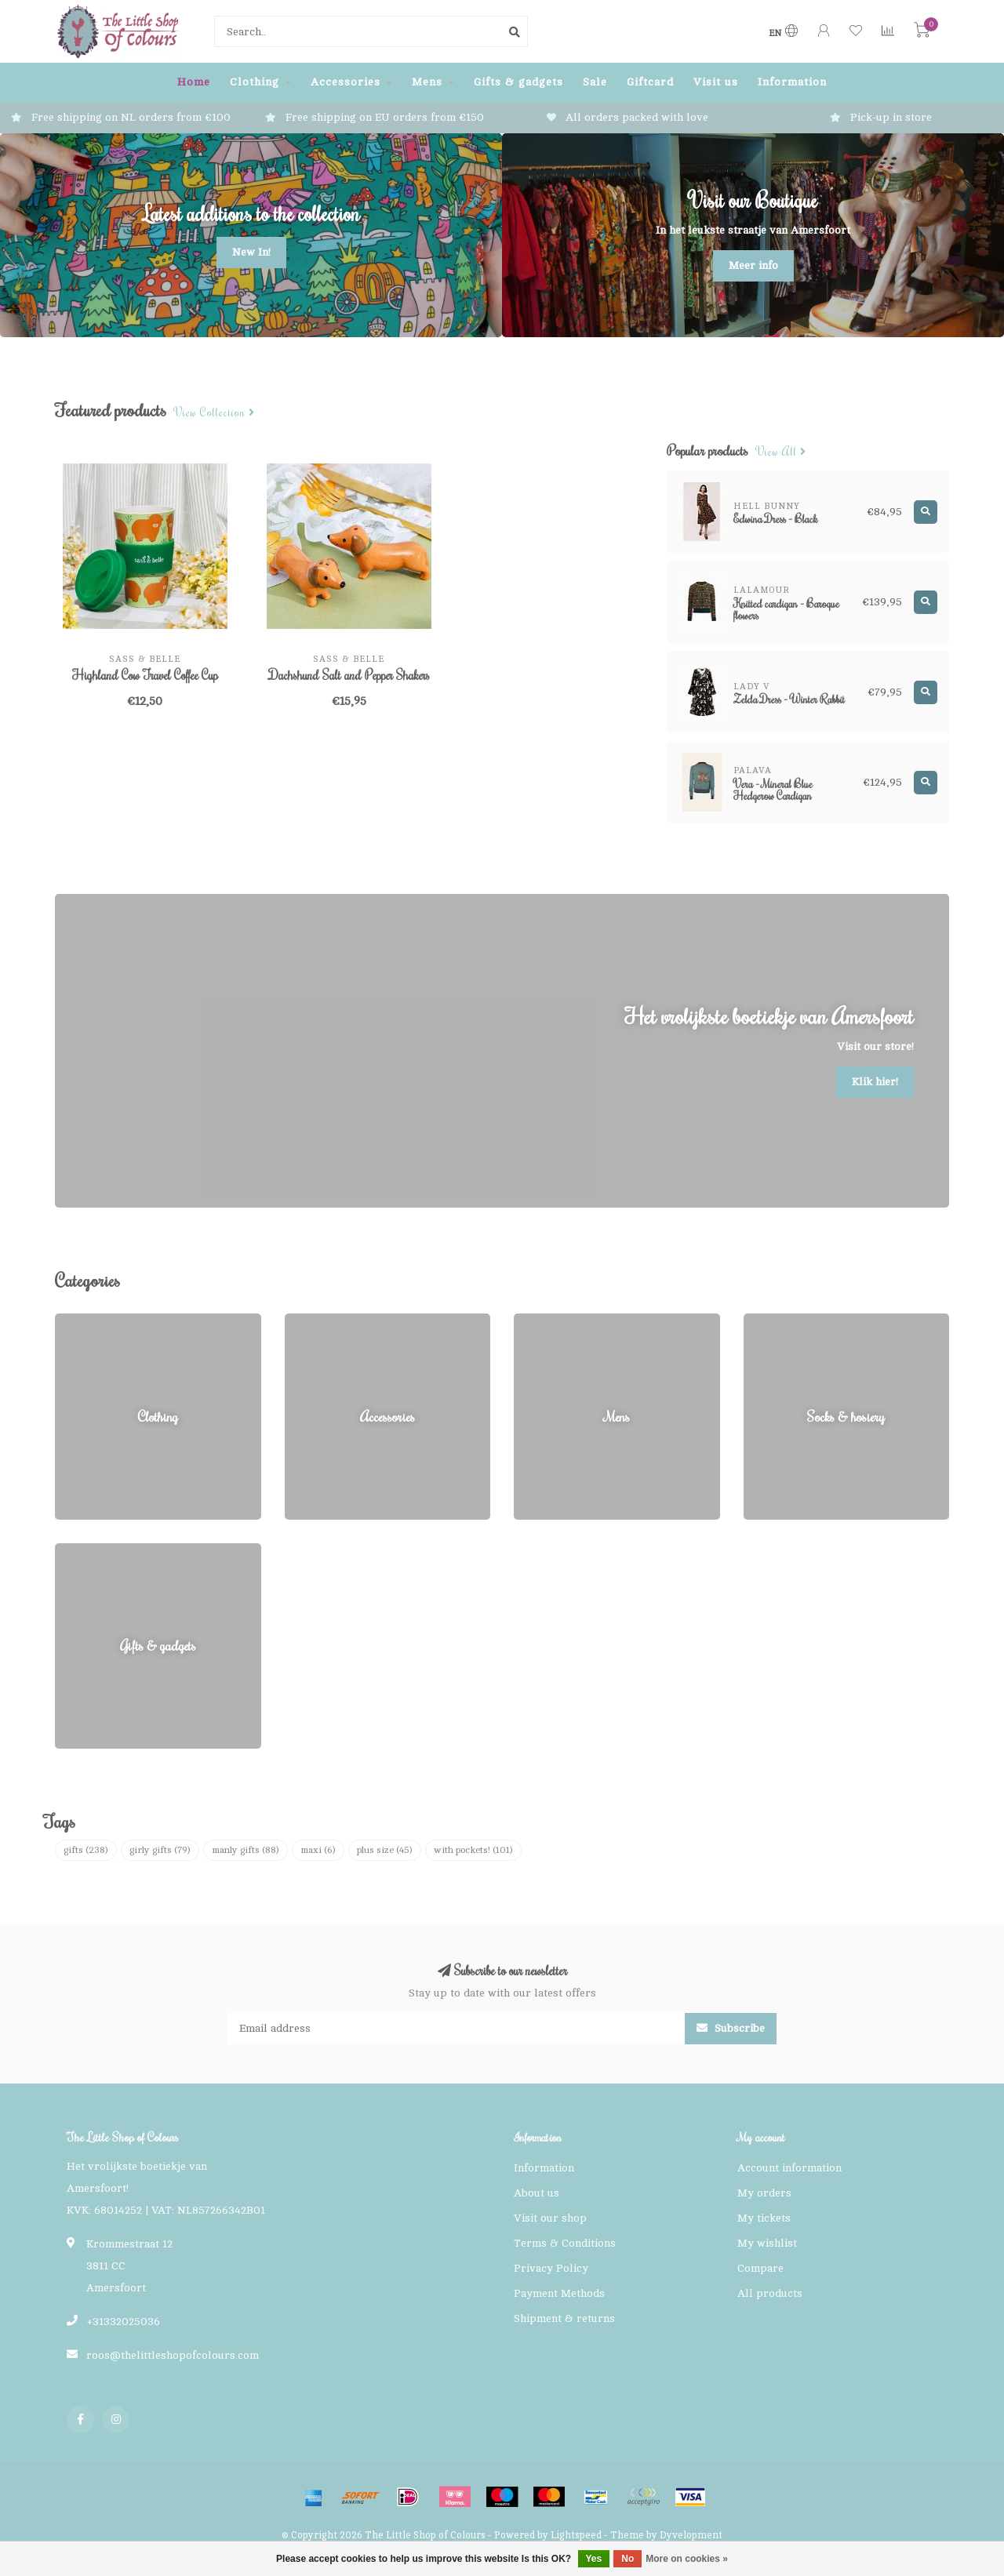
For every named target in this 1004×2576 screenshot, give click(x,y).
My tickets (764, 2218)
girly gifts (160, 1849)
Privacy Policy (551, 2268)
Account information (789, 2168)
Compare (760, 2268)
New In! (251, 252)
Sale (595, 82)
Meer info (753, 265)
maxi (318, 1849)
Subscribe (731, 2028)
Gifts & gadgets (518, 82)
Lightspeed (576, 2535)
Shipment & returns (564, 2318)
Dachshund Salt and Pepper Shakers (349, 675)
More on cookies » (687, 2558)
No (627, 2558)
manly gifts (245, 1849)
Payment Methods (559, 2293)
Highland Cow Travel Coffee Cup (145, 675)
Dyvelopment (691, 2535)
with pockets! (473, 1849)
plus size (385, 1849)
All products (769, 2293)
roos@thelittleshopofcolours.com (172, 2355)
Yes (594, 2558)
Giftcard (650, 82)
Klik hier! (875, 1082)
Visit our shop (550, 2218)
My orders (764, 2193)
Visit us (715, 82)
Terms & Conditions (565, 2243)
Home (193, 82)
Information (792, 82)
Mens (427, 82)
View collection (214, 413)
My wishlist (767, 2243)
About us (536, 2193)
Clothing (254, 82)
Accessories (345, 82)
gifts (86, 1849)
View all (781, 452)
